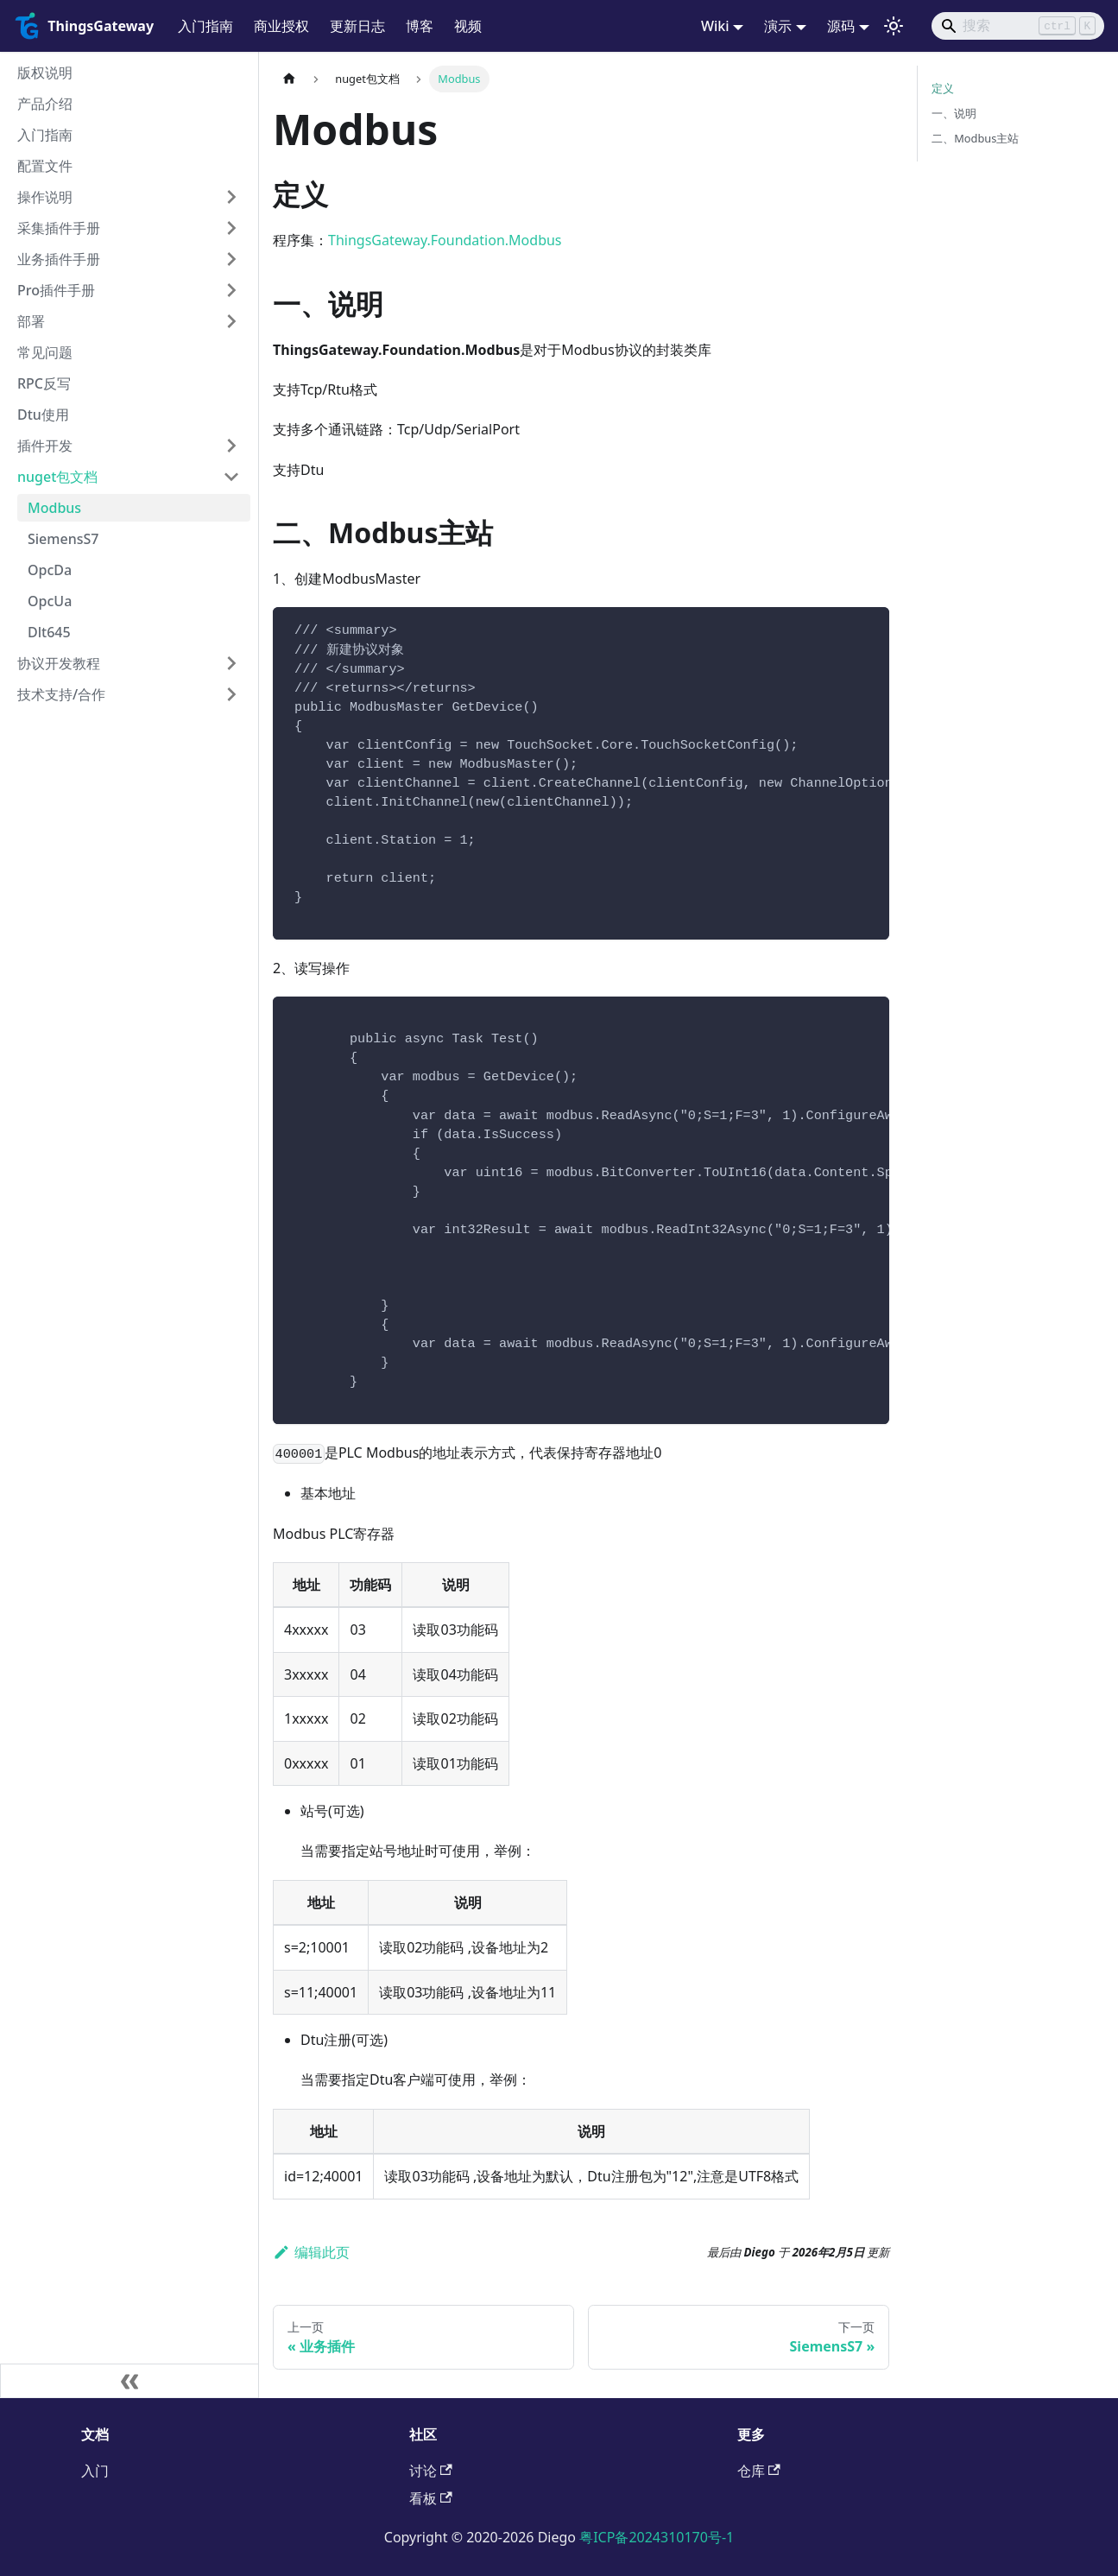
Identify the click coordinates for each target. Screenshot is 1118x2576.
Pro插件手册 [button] (56, 290)
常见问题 (45, 352)
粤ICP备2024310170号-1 (656, 2537)
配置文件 (45, 165)
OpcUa (50, 601)
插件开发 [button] (45, 445)
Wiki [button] (715, 25)
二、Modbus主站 (975, 138)
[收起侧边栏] (129, 2381)
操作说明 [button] (45, 196)
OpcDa (50, 569)
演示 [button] (778, 25)
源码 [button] (841, 25)
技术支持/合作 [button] (61, 694)
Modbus (54, 507)
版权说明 (45, 72)
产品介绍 (45, 103)
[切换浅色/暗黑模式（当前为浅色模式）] (893, 26)
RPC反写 (44, 383)
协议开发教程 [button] (58, 663)
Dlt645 (49, 632)
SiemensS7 (63, 538)
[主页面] (289, 79)
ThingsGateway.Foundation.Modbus (445, 240)
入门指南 (205, 25)
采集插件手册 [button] (58, 227)
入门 (95, 2470)
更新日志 (357, 25)
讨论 (430, 2470)
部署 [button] (31, 321)
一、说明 (954, 113)
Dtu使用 (43, 414)
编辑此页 (311, 2252)
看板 (430, 2498)
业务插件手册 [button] (58, 259)
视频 (468, 25)
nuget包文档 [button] (57, 476)
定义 (943, 88)
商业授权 (281, 25)
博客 (419, 25)
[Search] (1018, 26)
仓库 (758, 2470)
